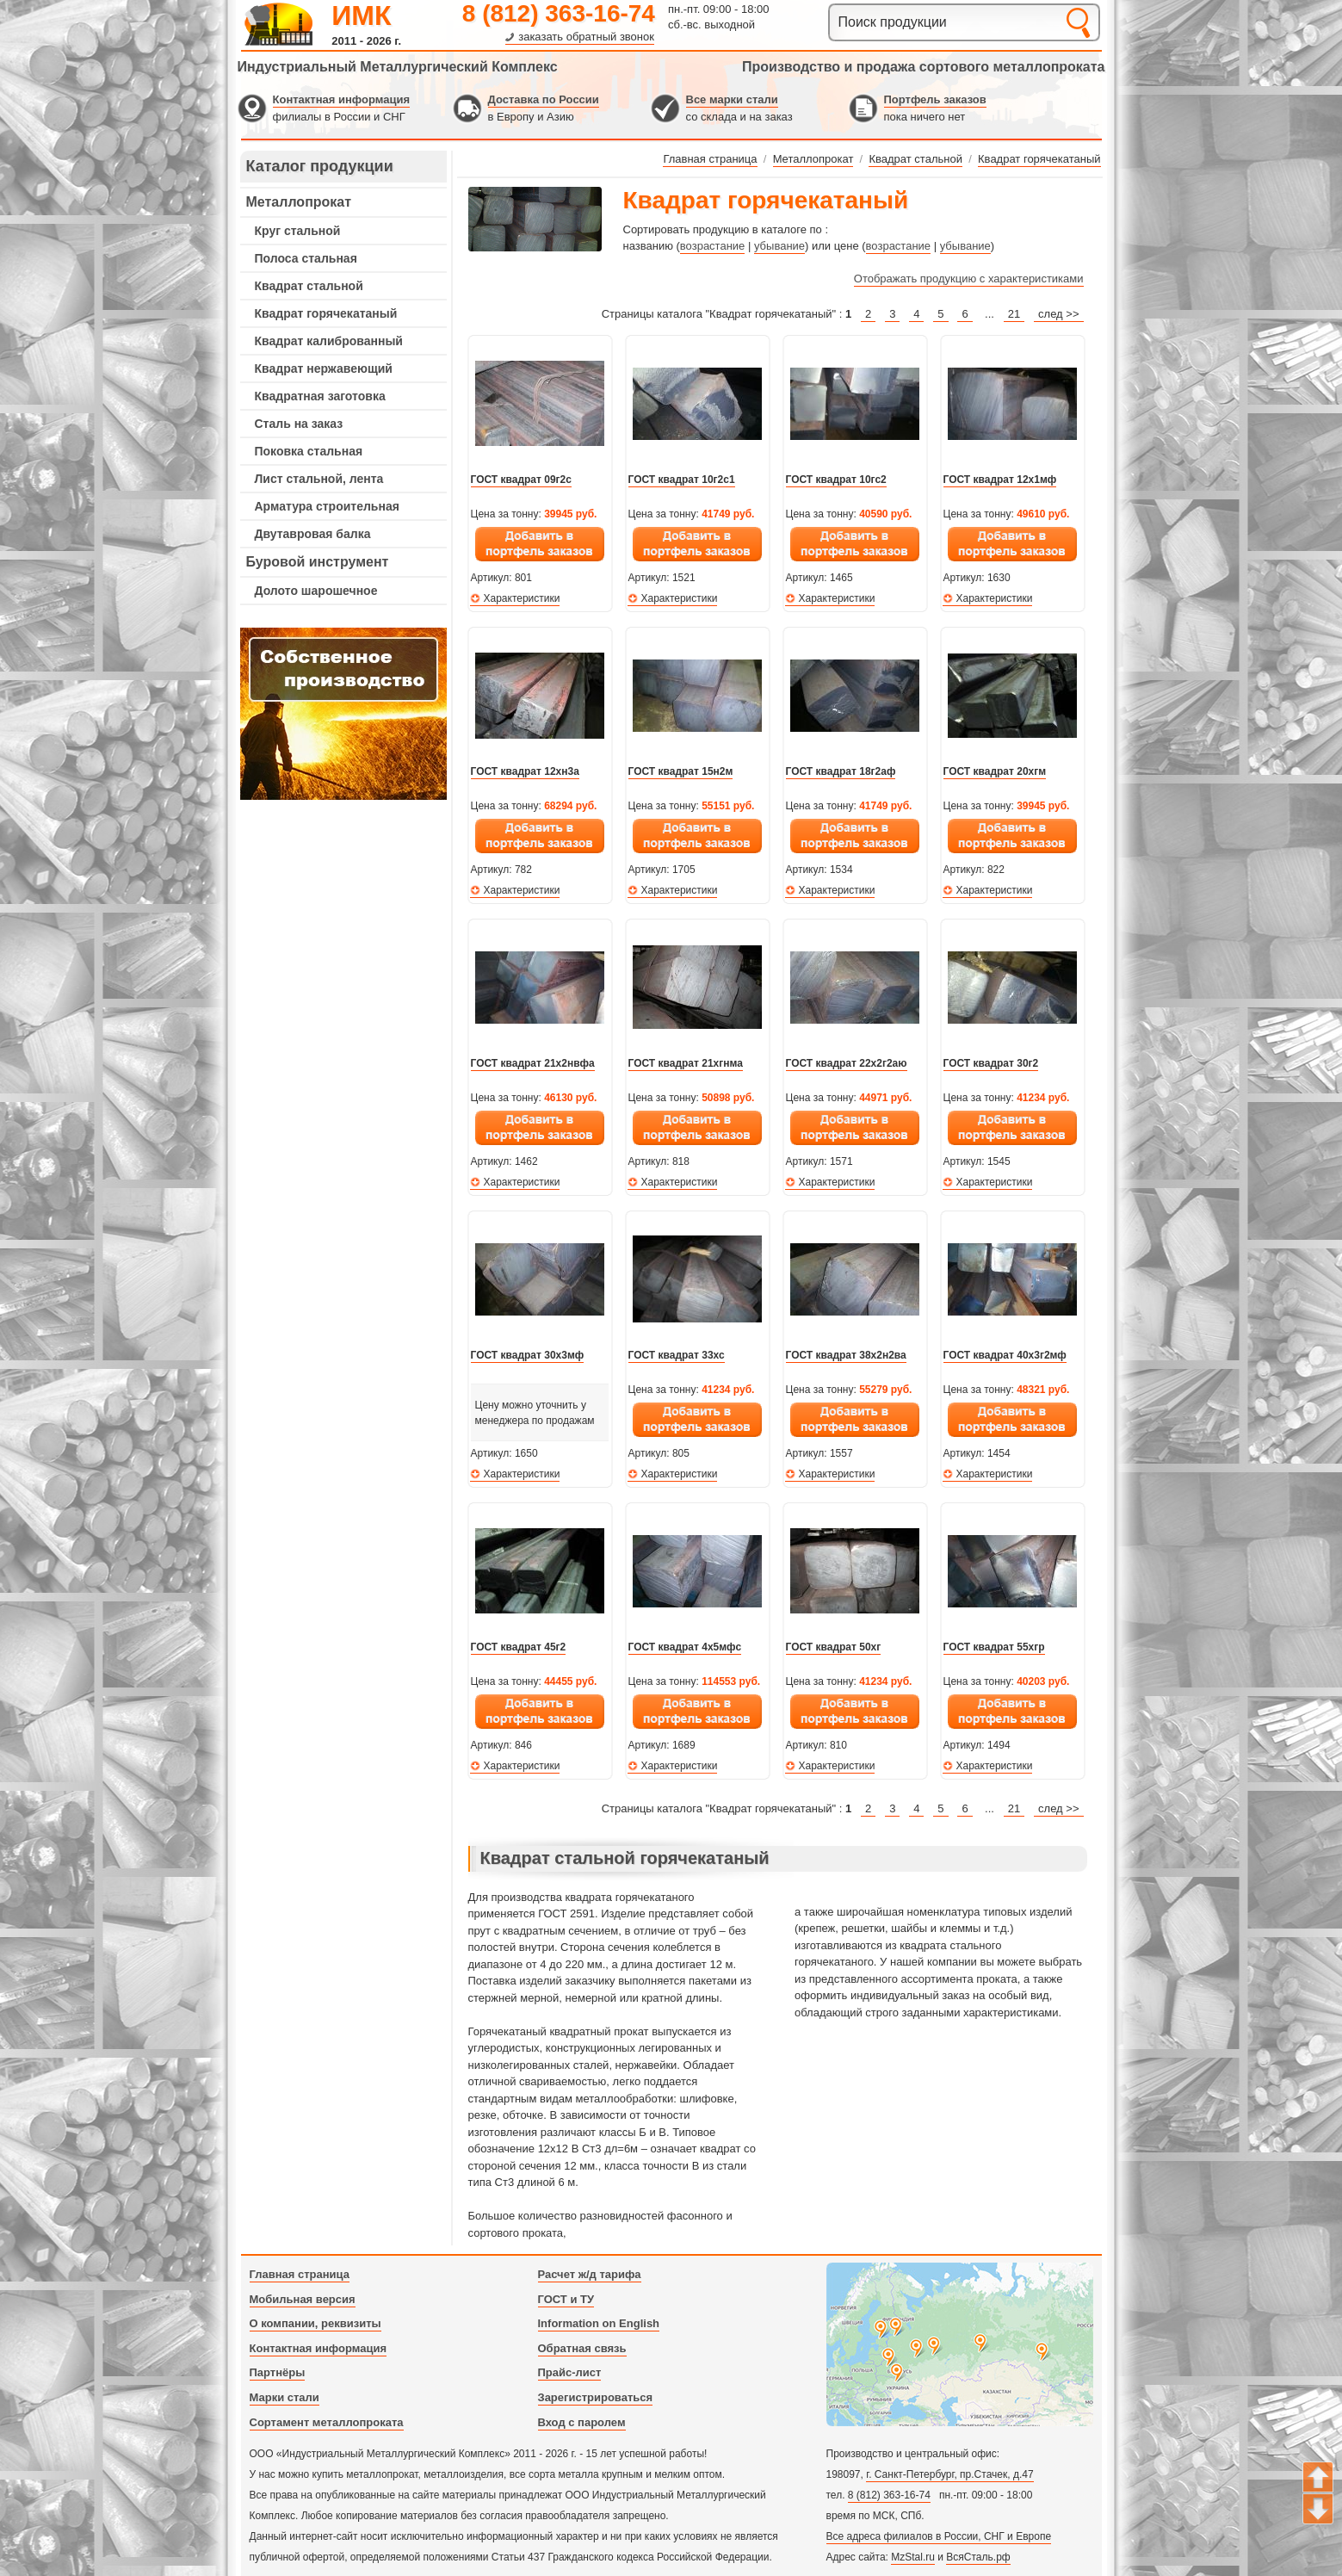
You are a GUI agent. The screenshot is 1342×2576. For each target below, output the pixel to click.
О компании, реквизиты (315, 2323)
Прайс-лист (570, 2372)
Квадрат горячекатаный (326, 313)
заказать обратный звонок (586, 36)
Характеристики (522, 598)
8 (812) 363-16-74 (558, 13)
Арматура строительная (327, 506)
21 (1014, 313)
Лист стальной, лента (319, 479)
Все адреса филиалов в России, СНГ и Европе (939, 2536)
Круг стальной (298, 231)
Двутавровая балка (313, 534)
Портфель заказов (935, 99)
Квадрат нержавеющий (324, 368)
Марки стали (284, 2397)
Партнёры (278, 2372)
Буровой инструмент (317, 561)
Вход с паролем (582, 2422)
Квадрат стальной (309, 286)
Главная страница (299, 2274)
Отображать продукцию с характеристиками (969, 278)
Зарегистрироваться (595, 2397)
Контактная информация (341, 99)
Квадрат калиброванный (329, 341)
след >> (1058, 313)
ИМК (361, 15)
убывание (779, 245)
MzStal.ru (913, 2557)
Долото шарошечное (316, 591)
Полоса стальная (306, 258)
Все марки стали (732, 99)
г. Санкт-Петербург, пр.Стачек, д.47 (949, 2474)
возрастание (712, 245)
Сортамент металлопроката (327, 2422)
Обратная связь (582, 2348)
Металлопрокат (299, 202)
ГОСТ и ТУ (566, 2299)
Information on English (599, 2323)
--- (343, 714)
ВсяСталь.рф (978, 2557)
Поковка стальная (309, 451)
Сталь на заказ (299, 423)
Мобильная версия (303, 2299)
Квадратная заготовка (320, 396)
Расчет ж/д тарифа (589, 2274)
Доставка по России (543, 99)
